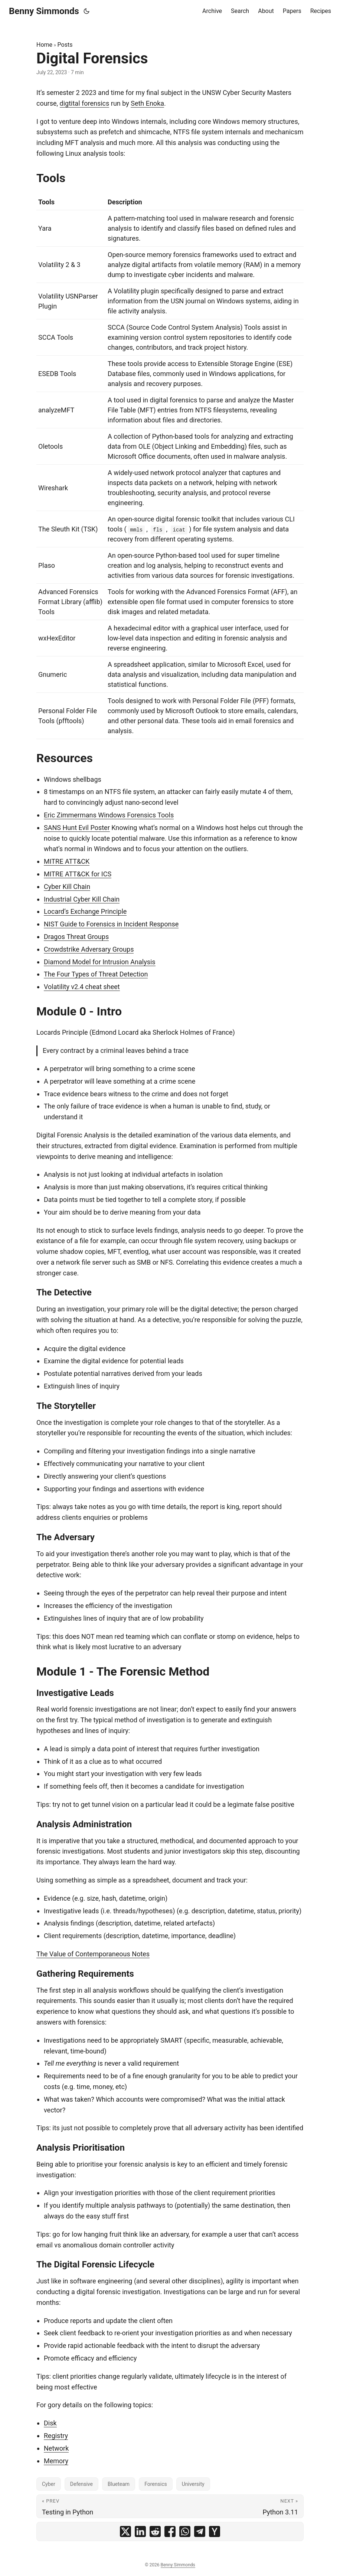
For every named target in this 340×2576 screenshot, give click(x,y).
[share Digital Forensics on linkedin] (140, 2531)
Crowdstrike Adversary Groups (89, 949)
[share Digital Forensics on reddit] (155, 2531)
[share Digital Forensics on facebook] (170, 2531)
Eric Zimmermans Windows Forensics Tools (109, 815)
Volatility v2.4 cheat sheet (82, 987)
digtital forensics (84, 103)
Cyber (48, 2484)
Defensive (81, 2484)
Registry (56, 2436)
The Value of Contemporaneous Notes (93, 1954)
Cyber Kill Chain (67, 886)
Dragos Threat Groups (76, 937)
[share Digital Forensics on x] (125, 2531)
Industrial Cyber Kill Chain (82, 899)
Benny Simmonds (44, 11)
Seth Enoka (147, 103)
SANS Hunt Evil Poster (77, 827)
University (193, 2484)
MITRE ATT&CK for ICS (77, 874)
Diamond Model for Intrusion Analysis (100, 962)
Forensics (155, 2484)
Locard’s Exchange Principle (85, 911)
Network (56, 2448)
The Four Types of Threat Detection (96, 974)
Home (44, 44)
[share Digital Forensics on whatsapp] (184, 2531)
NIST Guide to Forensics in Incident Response (111, 924)
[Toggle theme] (86, 11)
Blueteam (119, 2484)
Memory (56, 2461)
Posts (65, 44)
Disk (50, 2423)
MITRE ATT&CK (66, 861)
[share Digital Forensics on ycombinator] (214, 2531)
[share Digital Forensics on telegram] (199, 2531)
